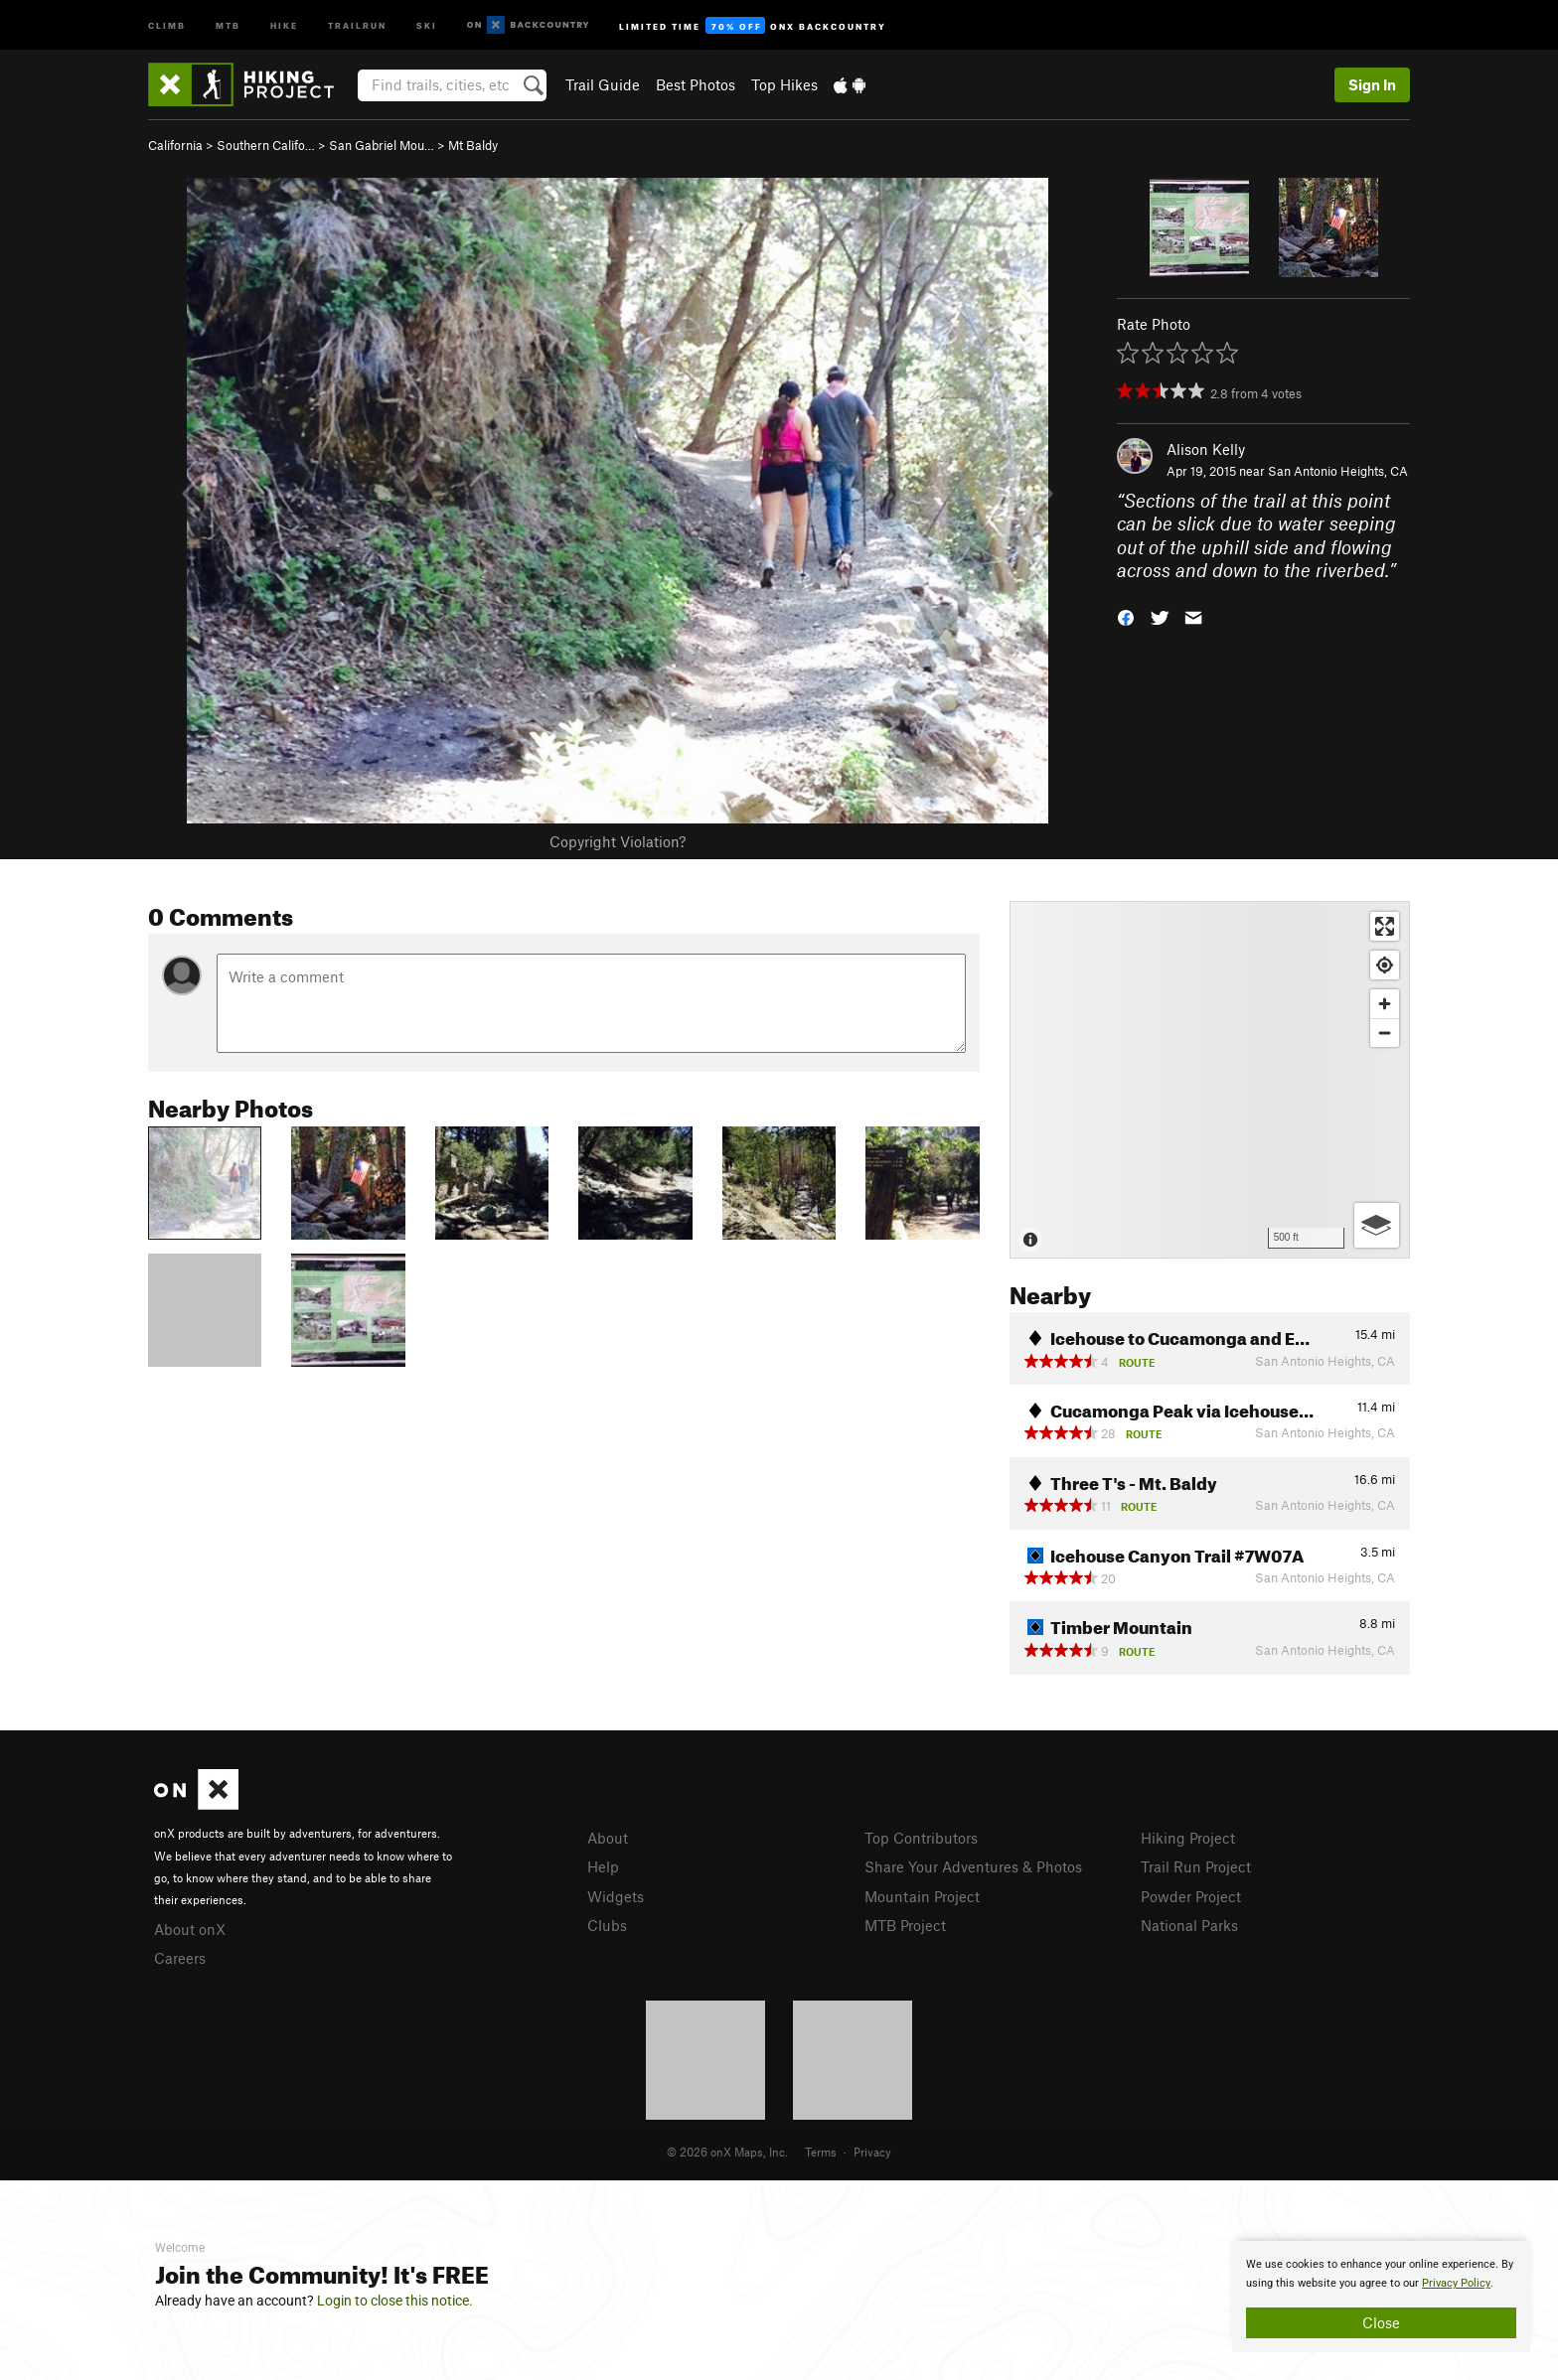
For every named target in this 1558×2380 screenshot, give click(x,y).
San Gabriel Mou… (381, 145)
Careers (180, 1958)
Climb (167, 24)
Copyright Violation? (617, 841)
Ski (426, 24)
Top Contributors (921, 1838)
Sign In (1372, 84)
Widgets (615, 1896)
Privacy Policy (1456, 2283)
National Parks (1189, 1925)
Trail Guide (602, 84)
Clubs (607, 1925)
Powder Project (1191, 1896)
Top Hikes (784, 84)
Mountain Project (922, 1896)
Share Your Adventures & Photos (973, 1866)
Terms (821, 2151)
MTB (228, 24)
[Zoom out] (1384, 1032)
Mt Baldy (473, 145)
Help (603, 1866)
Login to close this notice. (395, 2300)
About (607, 1838)
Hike (284, 24)
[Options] (1376, 1225)
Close (1381, 2322)
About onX (190, 1929)
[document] (1381, 2296)
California (175, 145)
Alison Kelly (1206, 449)
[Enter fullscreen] (1384, 926)
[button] (1126, 616)
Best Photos (695, 84)
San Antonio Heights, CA (1338, 471)
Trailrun (357, 24)
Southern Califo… (266, 145)
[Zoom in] (1384, 1003)
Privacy (872, 2151)
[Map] (1210, 1080)
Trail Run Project (1196, 1866)
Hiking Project (1188, 1838)
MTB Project (905, 1925)
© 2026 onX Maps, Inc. (727, 2151)
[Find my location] (1384, 965)
